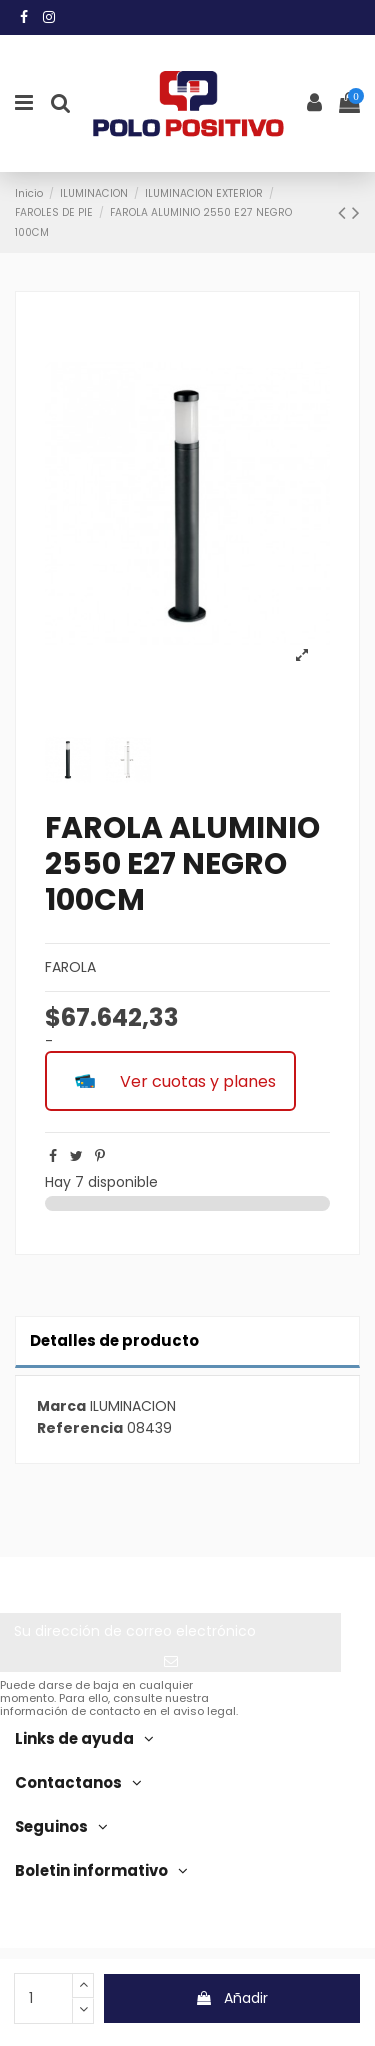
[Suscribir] (170, 1661)
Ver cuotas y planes (170, 1081)
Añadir (231, 1998)
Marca (61, 1406)
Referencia (80, 1428)
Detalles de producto (114, 1340)
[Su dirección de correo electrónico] (170, 1632)
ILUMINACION (133, 1406)
